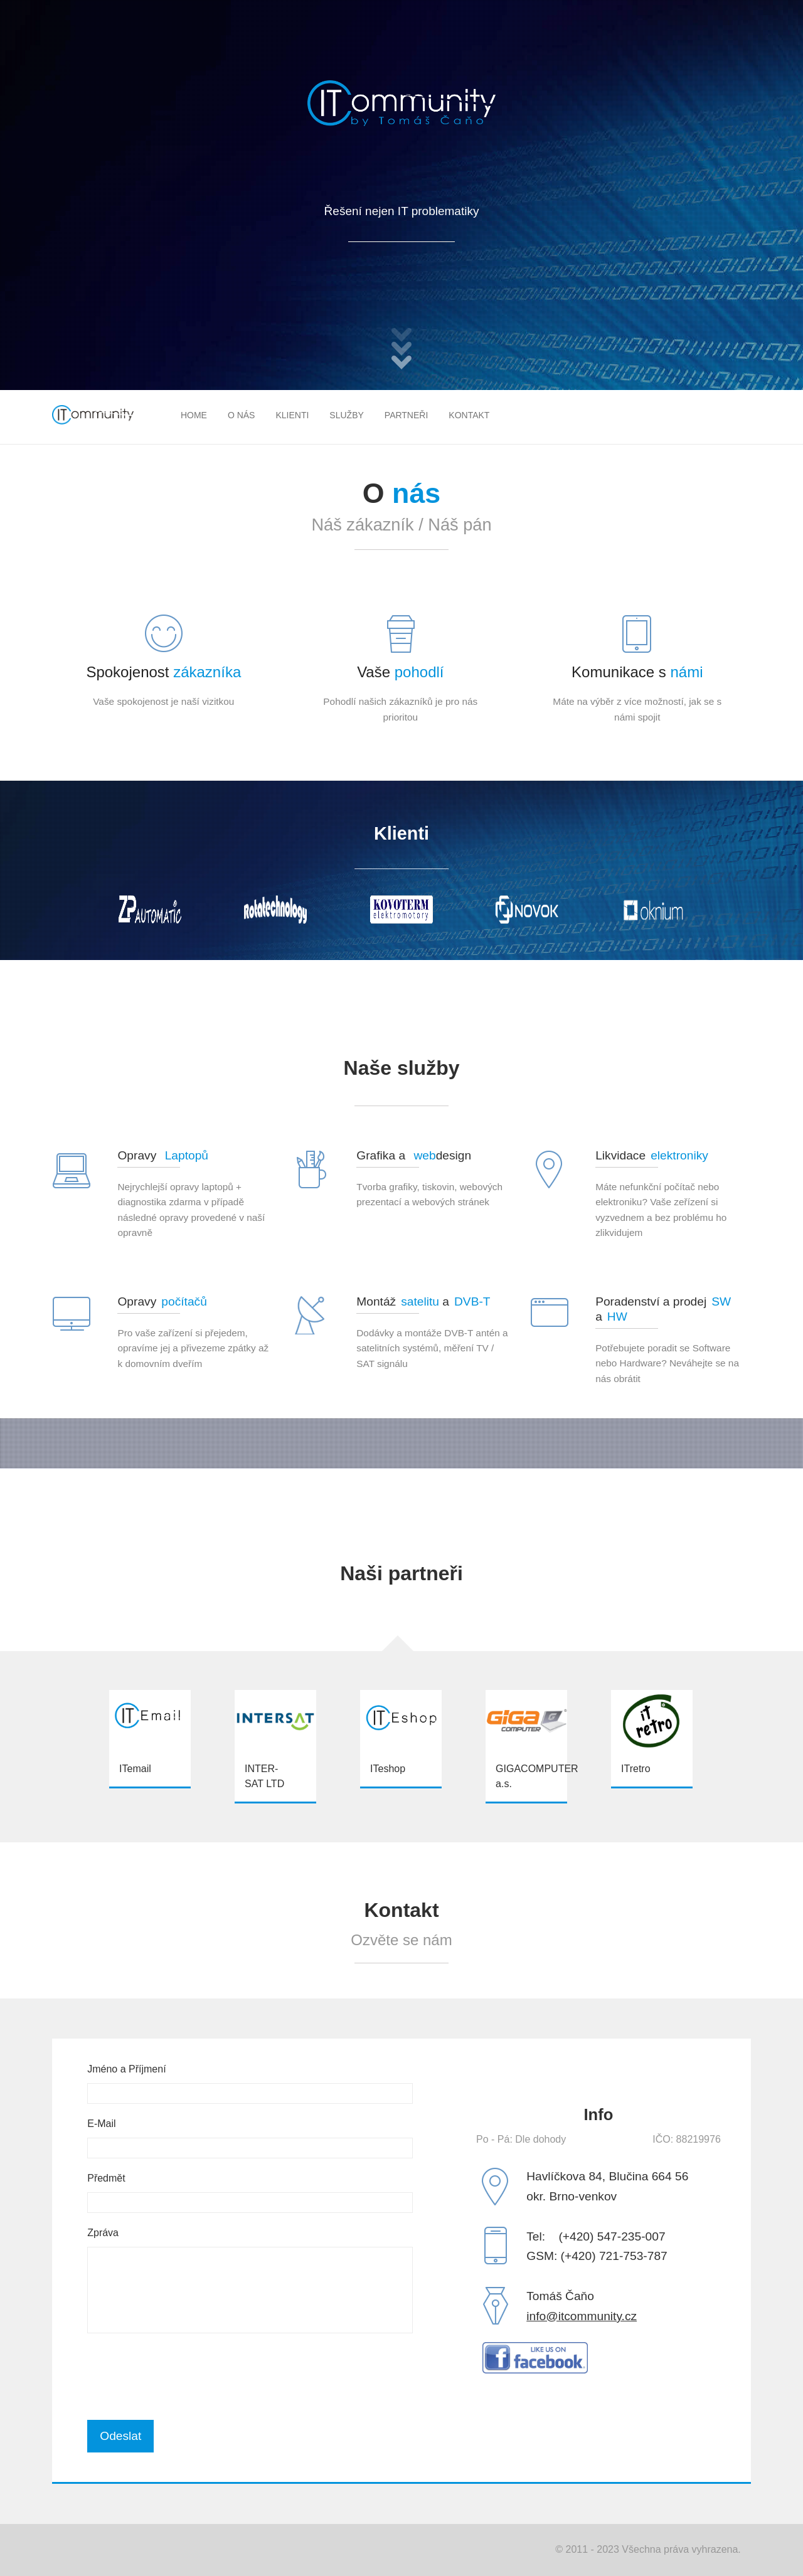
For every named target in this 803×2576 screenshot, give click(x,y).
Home (194, 415)
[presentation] (182, 2376)
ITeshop (387, 1768)
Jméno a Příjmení (126, 2069)
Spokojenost (163, 671)
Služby (346, 415)
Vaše (400, 671)
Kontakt (469, 415)
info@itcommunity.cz (581, 2316)
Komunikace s (637, 671)
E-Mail (101, 2123)
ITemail (135, 1768)
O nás (241, 415)
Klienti (292, 415)
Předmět (106, 2178)
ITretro (636, 1768)
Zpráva (103, 2232)
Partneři (406, 415)
